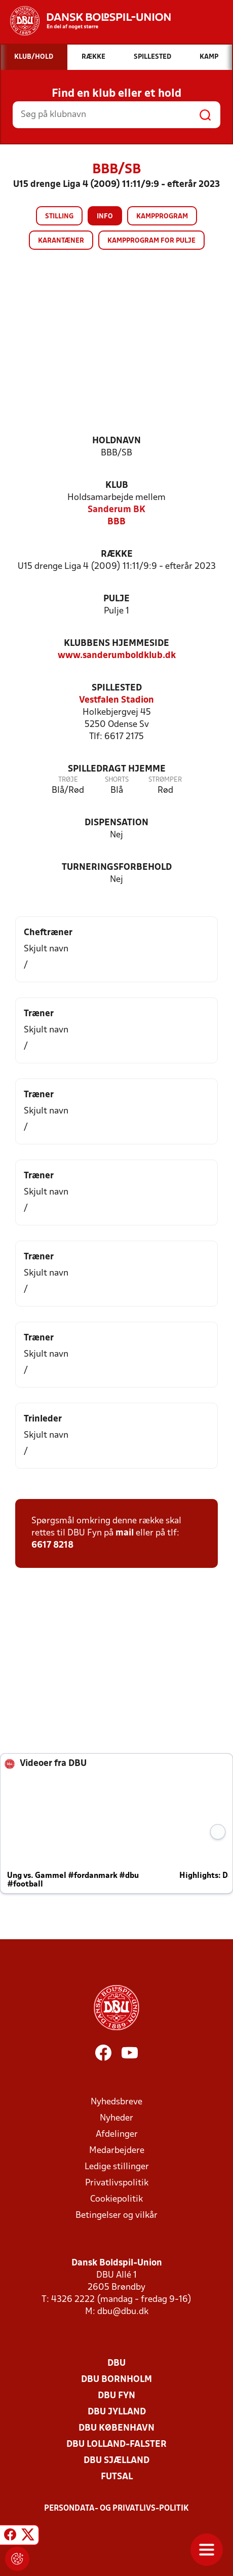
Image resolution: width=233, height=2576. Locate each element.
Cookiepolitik (116, 2199)
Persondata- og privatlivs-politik (116, 2508)
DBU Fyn (116, 2396)
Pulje (116, 599)
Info (105, 216)
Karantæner (61, 241)
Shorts (117, 780)
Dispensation (116, 823)
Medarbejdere (116, 2150)
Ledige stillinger (117, 2167)
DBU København (116, 2428)
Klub (116, 485)
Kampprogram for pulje (151, 241)
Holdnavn (116, 441)
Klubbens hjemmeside (116, 643)
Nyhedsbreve (116, 2102)
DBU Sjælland (116, 2460)
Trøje (68, 780)
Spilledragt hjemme (117, 769)
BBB (116, 522)
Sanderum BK (116, 510)
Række (117, 554)
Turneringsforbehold (117, 867)
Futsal (117, 2477)
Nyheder (116, 2118)
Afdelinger (117, 2134)
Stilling (59, 216)
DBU (116, 2363)
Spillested (117, 688)
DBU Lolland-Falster (116, 2444)
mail (124, 1533)
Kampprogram (162, 216)
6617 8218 (52, 1545)
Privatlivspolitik (116, 2183)
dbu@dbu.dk (122, 2312)
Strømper (165, 780)
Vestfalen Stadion (116, 700)
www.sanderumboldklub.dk (117, 655)
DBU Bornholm (116, 2379)
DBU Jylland (117, 2412)
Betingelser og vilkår (116, 2215)
